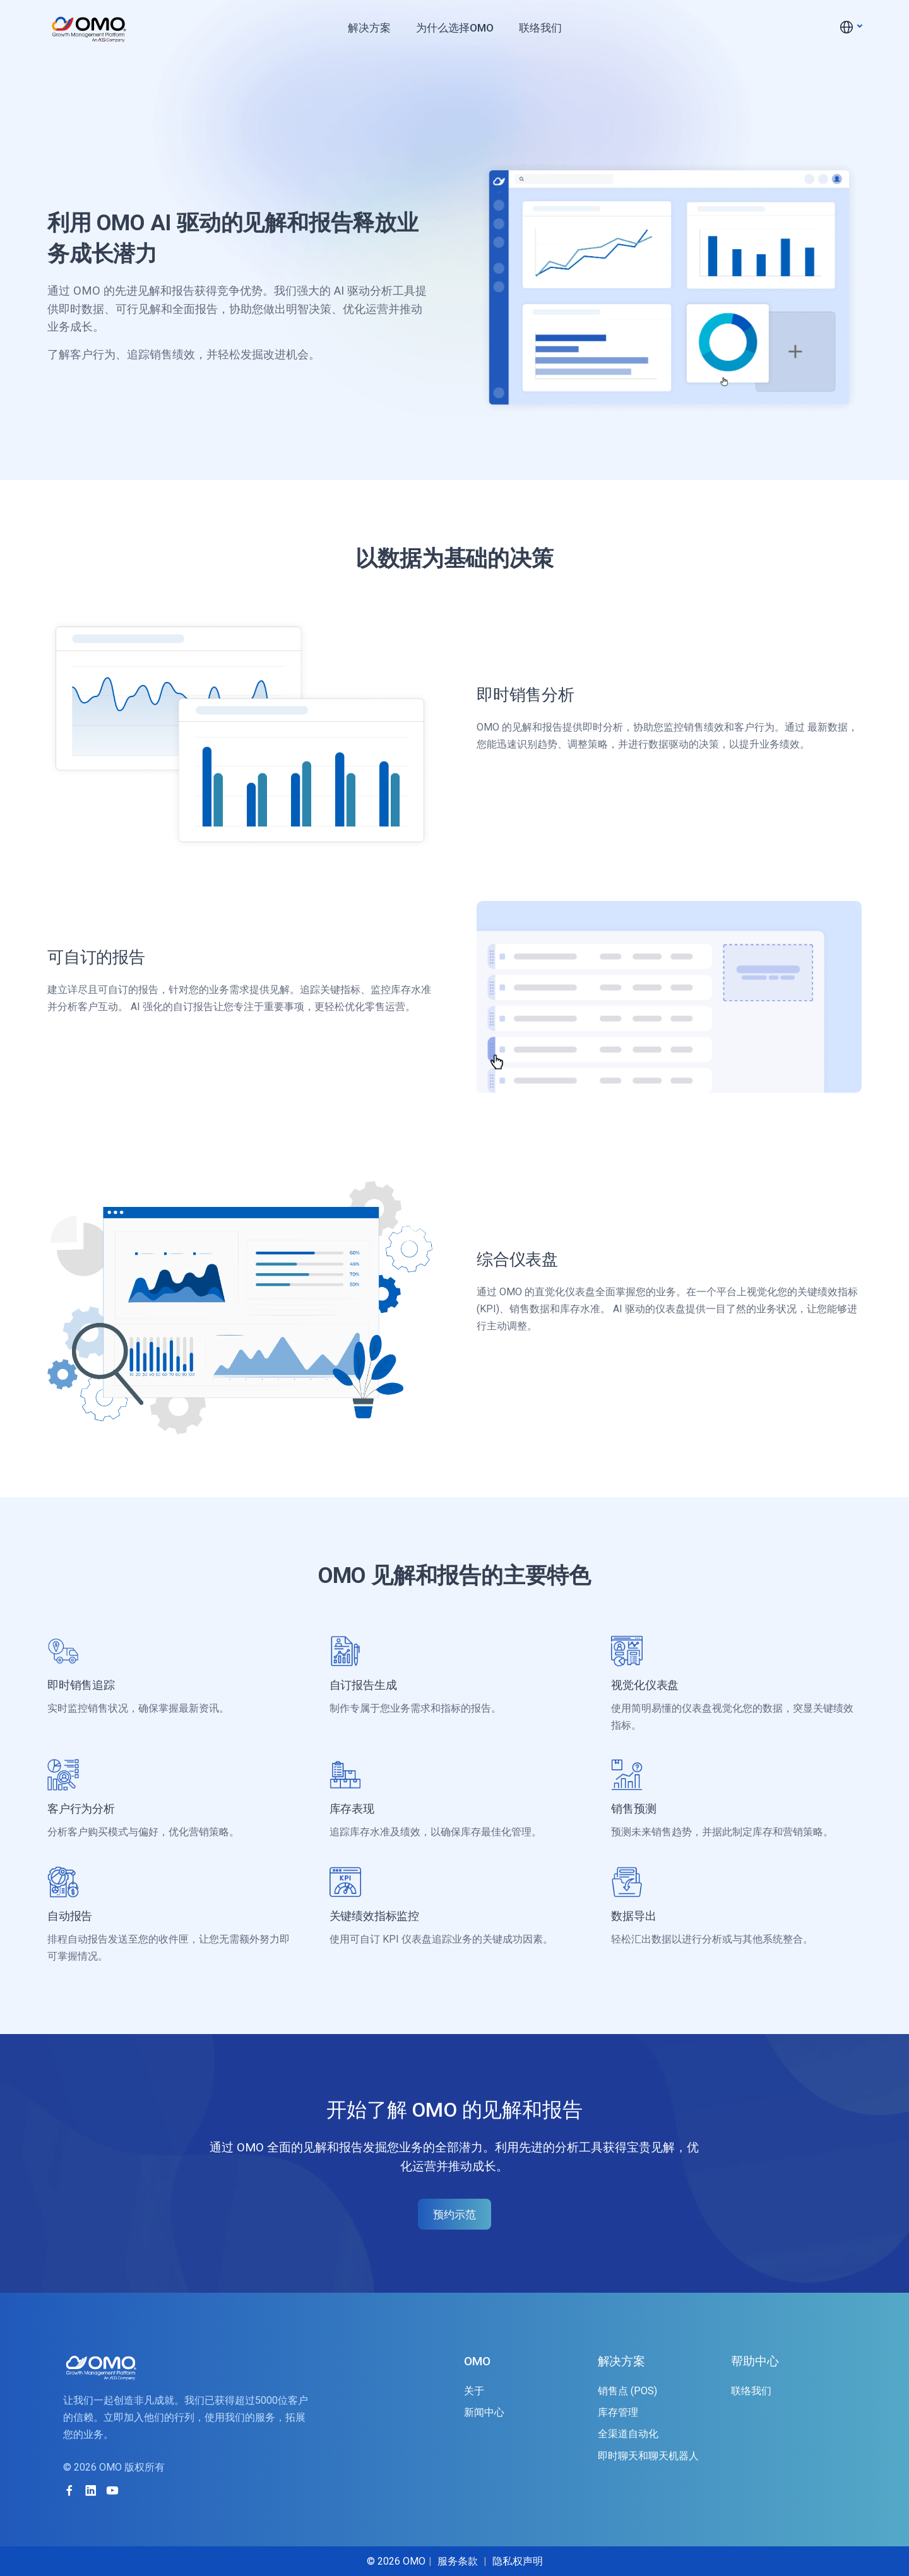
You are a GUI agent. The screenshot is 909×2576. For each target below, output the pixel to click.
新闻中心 (484, 2412)
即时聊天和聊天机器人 (648, 2456)
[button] (850, 27)
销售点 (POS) (627, 2391)
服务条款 (457, 2561)
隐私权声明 (517, 2561)
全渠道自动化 (628, 2434)
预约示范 (454, 2214)
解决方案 (369, 27)
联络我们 (540, 27)
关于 (474, 2391)
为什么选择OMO (455, 27)
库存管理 (618, 2412)
